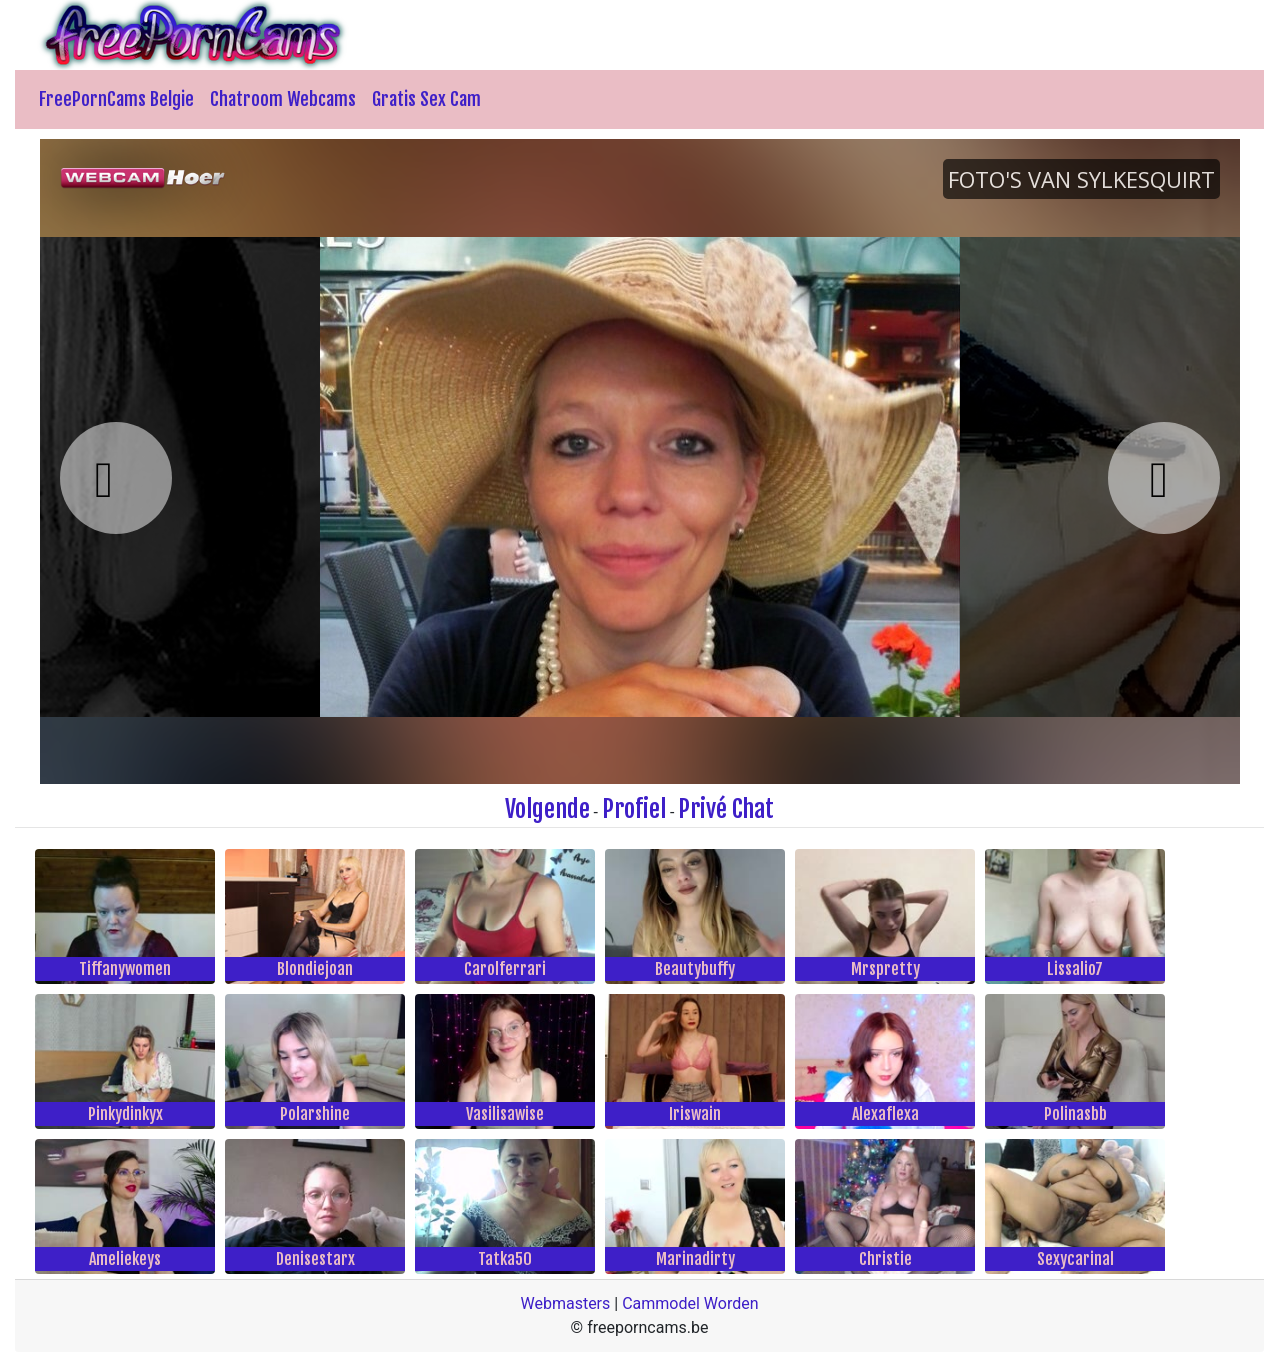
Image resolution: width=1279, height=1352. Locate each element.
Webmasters (565, 1303)
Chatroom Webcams (283, 99)
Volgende (547, 809)
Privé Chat (726, 809)
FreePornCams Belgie (116, 99)
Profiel (634, 809)
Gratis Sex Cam (426, 99)
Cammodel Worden (690, 1303)
